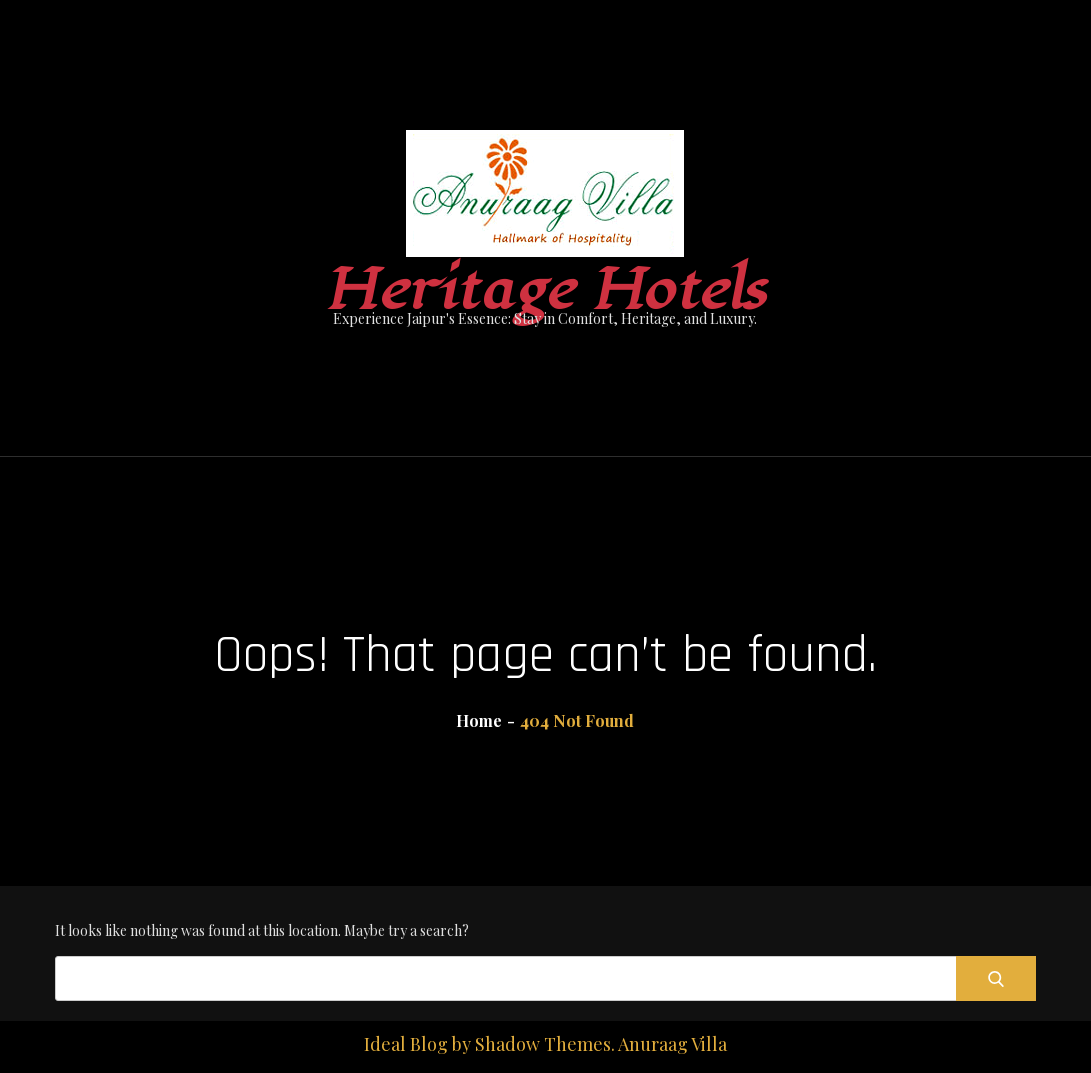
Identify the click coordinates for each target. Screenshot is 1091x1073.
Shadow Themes (543, 1044)
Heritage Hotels (545, 290)
